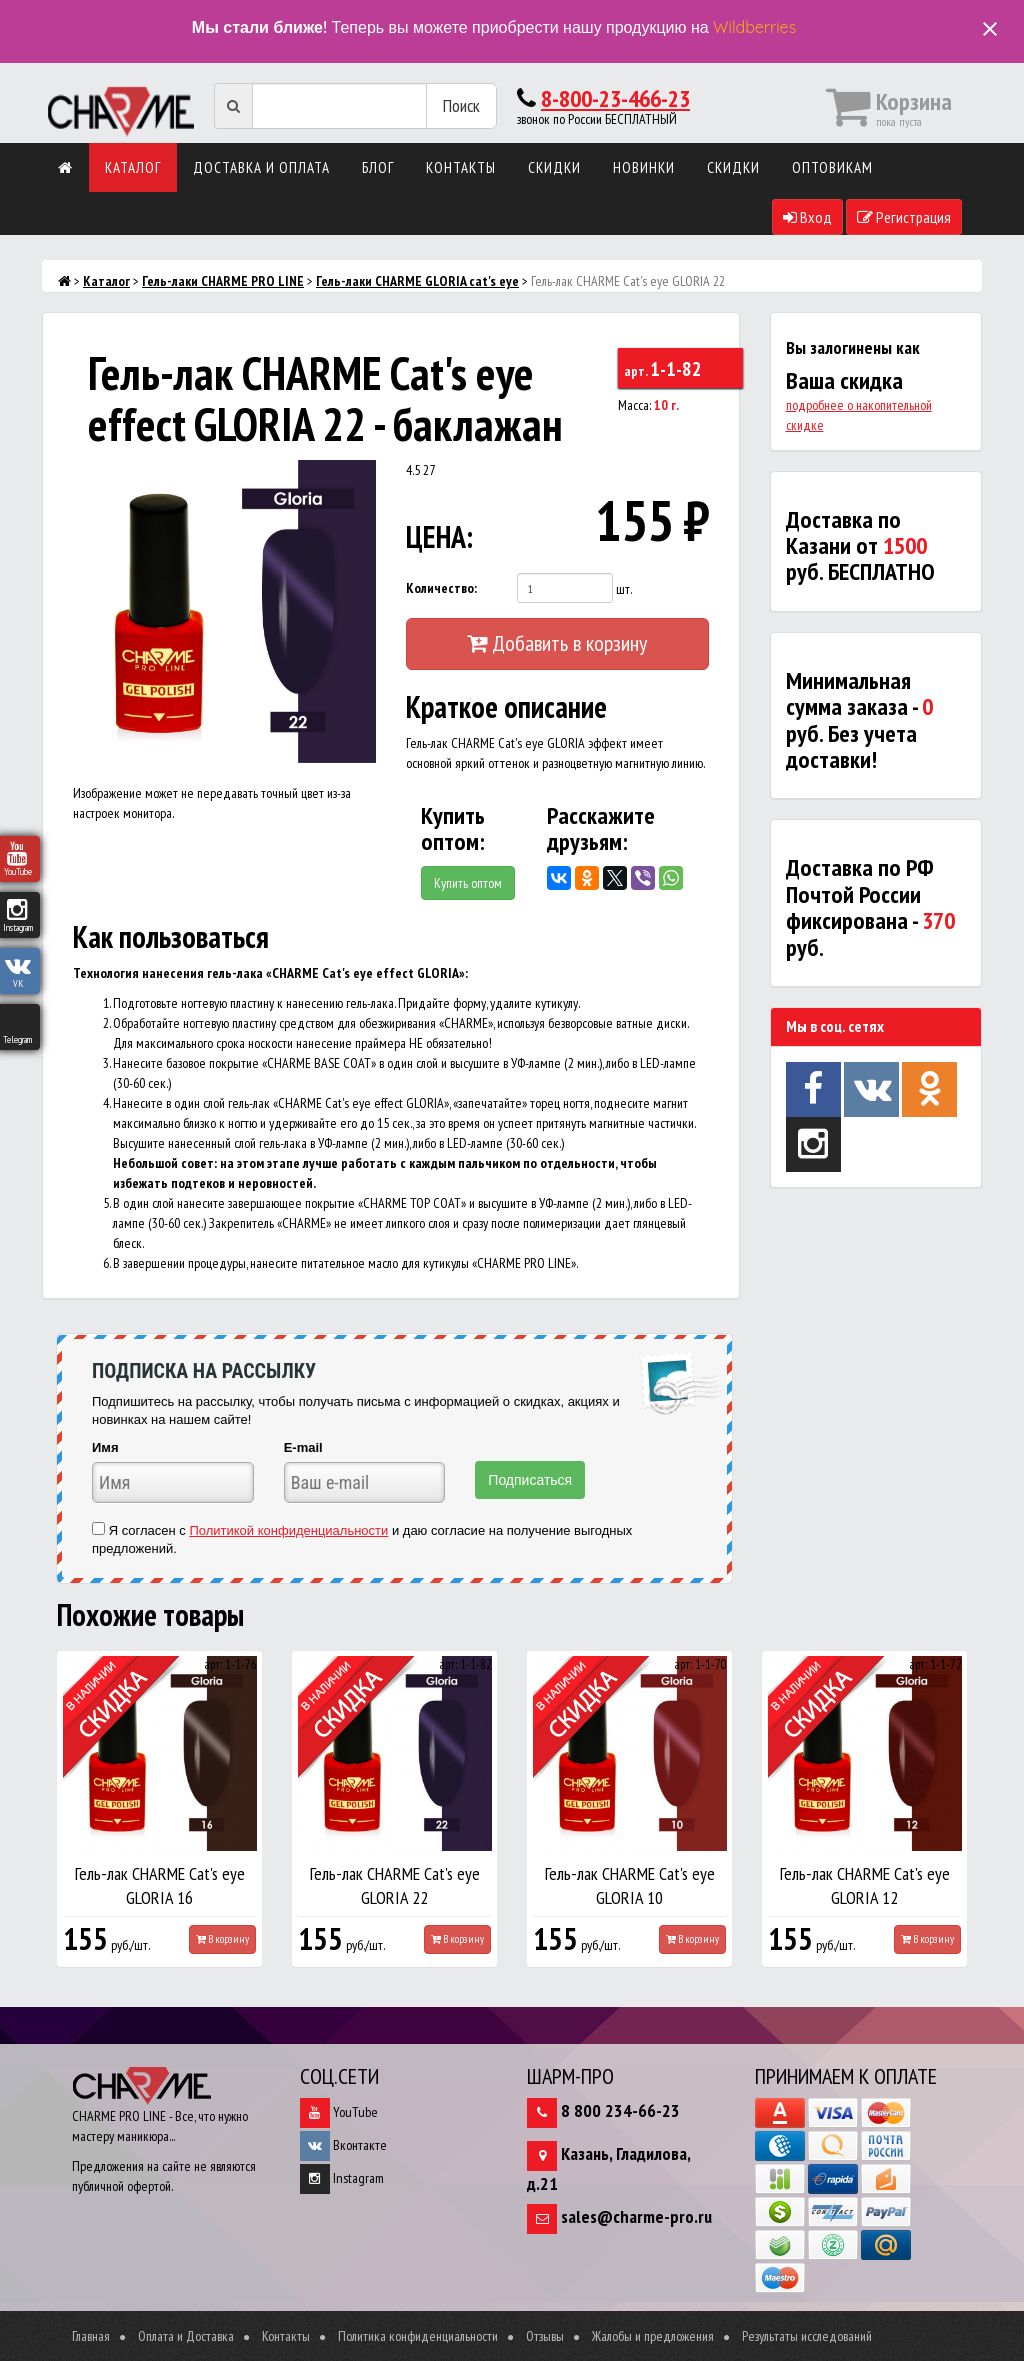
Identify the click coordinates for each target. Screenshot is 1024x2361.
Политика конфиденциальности (418, 2336)
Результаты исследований (807, 2336)
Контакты (461, 167)
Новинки (644, 167)
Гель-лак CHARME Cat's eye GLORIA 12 (865, 1885)
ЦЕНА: (439, 536)
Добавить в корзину (557, 643)
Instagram (342, 2178)
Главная (91, 2336)
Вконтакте (343, 2145)
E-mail (303, 1447)
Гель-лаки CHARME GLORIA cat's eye (417, 281)
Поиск (461, 105)
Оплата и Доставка (186, 2336)
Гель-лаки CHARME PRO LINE (223, 281)
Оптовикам (832, 167)
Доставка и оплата (261, 167)
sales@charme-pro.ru (636, 2216)
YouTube (339, 2112)
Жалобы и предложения (653, 2336)
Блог (378, 167)
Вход (807, 217)
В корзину (222, 1939)
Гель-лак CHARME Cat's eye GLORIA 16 (160, 1885)
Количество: (441, 588)
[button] (358, 478)
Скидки (554, 167)
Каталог (133, 167)
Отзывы (545, 2336)
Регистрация (904, 217)
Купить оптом (468, 883)
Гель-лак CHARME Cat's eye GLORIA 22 (395, 1885)
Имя (105, 1447)
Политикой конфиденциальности (288, 1530)
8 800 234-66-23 (620, 2110)
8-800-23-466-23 (615, 98)
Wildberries (754, 27)
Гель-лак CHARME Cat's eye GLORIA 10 (630, 1885)
